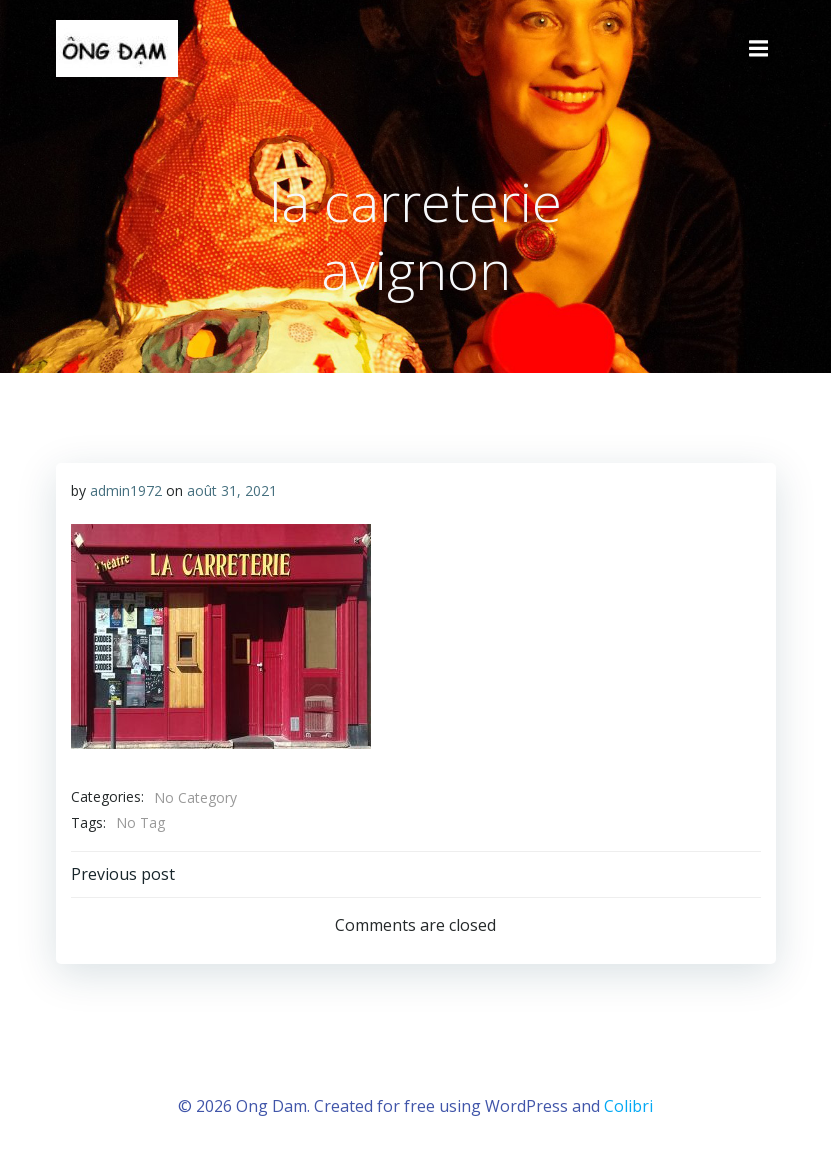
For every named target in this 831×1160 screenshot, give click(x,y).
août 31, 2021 (232, 490)
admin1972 (126, 490)
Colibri (628, 1106)
